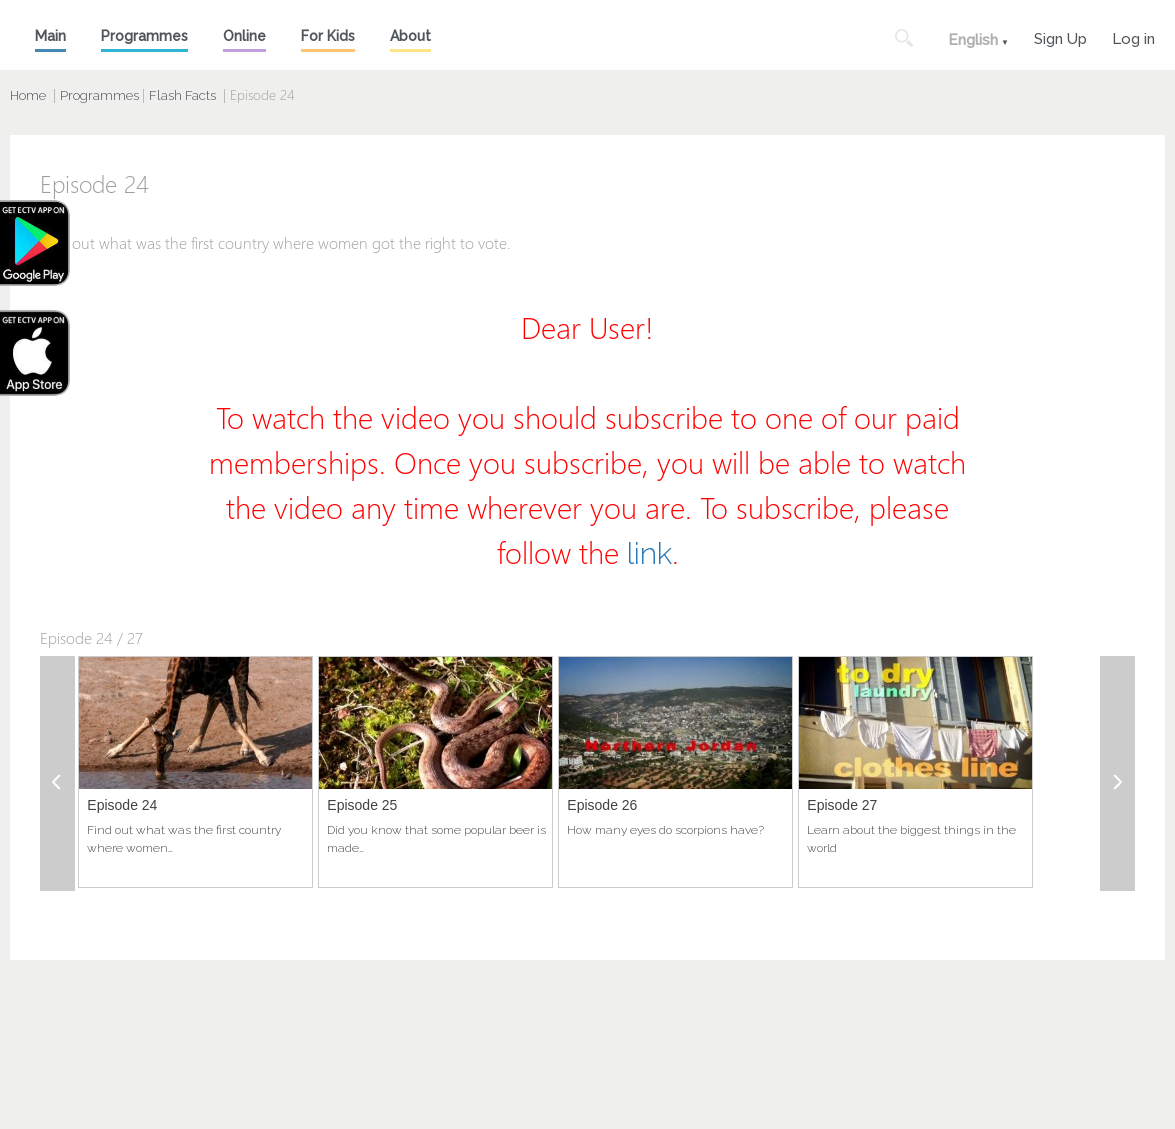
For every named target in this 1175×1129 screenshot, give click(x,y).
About (410, 36)
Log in (1133, 36)
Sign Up (1060, 36)
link (649, 553)
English (973, 40)
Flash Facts (182, 95)
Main (50, 36)
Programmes (144, 36)
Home (28, 95)
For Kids (328, 36)
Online (244, 36)
